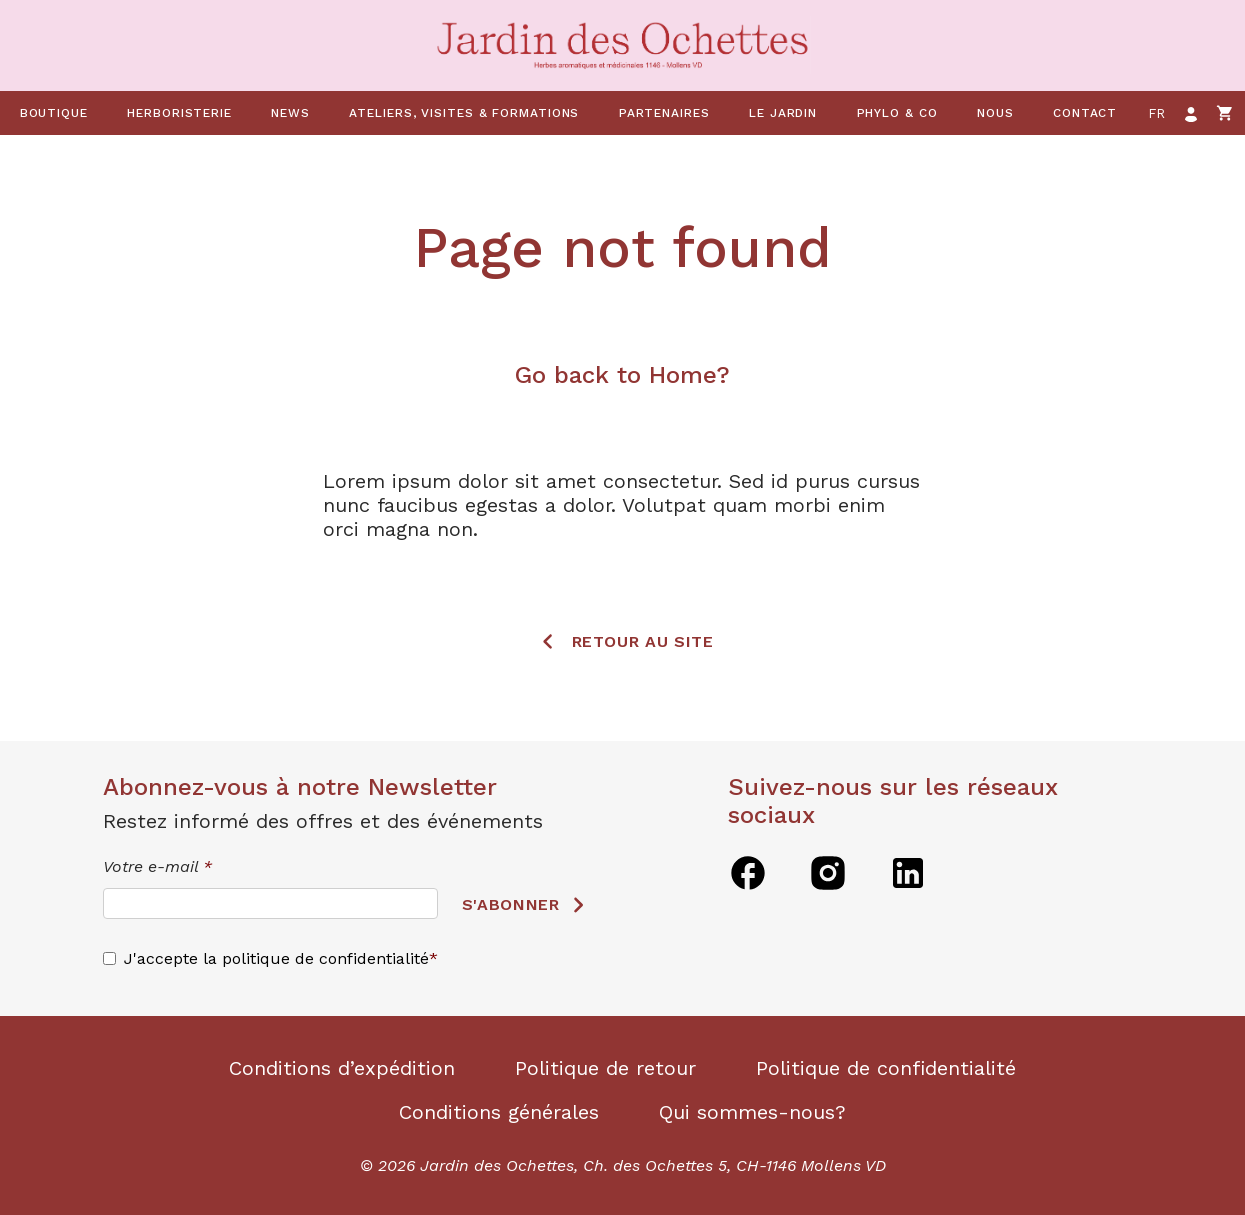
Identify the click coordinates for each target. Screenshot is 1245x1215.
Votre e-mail (157, 866)
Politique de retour (605, 1068)
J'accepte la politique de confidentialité (276, 958)
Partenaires (664, 113)
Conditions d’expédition (342, 1068)
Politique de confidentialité (886, 1068)
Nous (995, 113)
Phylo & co (897, 113)
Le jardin (783, 113)
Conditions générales (499, 1112)
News (290, 113)
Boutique (54, 113)
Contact (1085, 113)
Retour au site (643, 641)
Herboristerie (179, 113)
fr (1157, 113)
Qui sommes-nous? (752, 1112)
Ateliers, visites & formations (464, 113)
